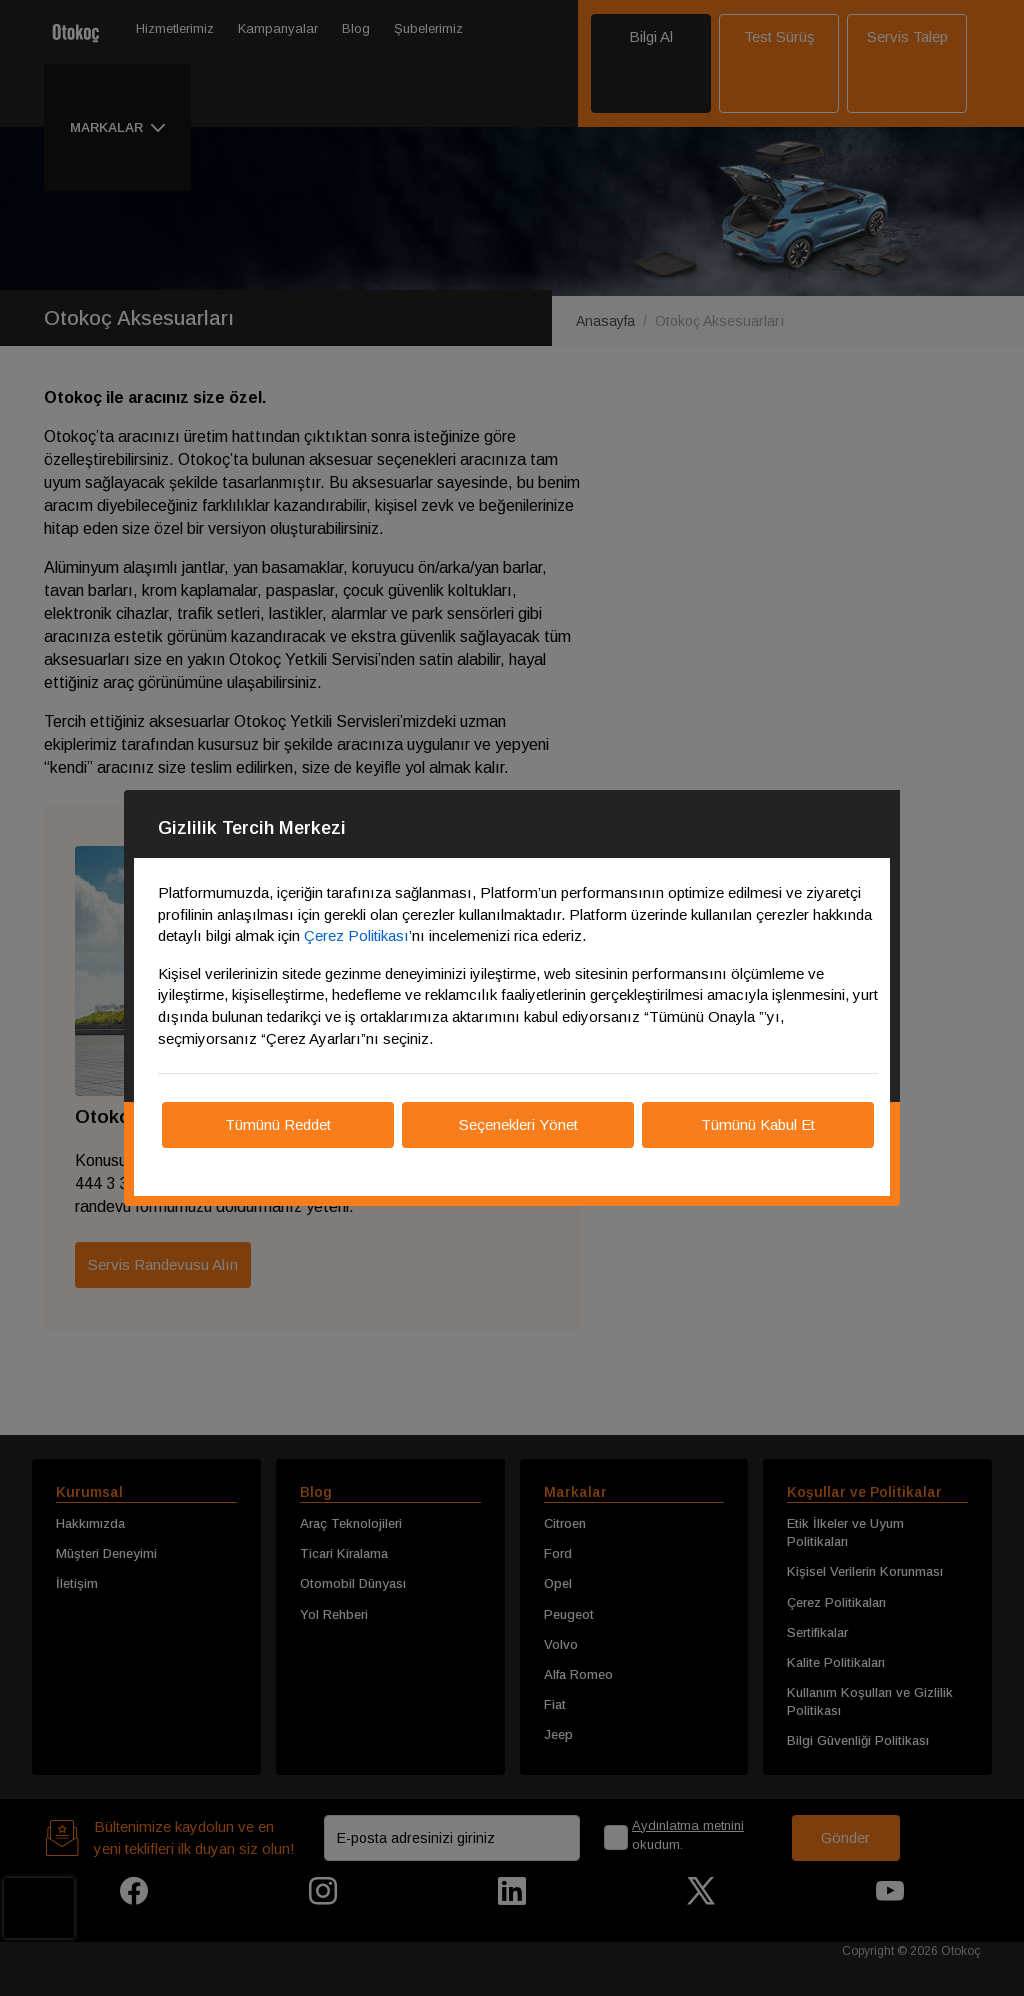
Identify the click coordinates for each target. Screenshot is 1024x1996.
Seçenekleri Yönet (518, 1124)
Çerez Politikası (356, 935)
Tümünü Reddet (278, 1124)
